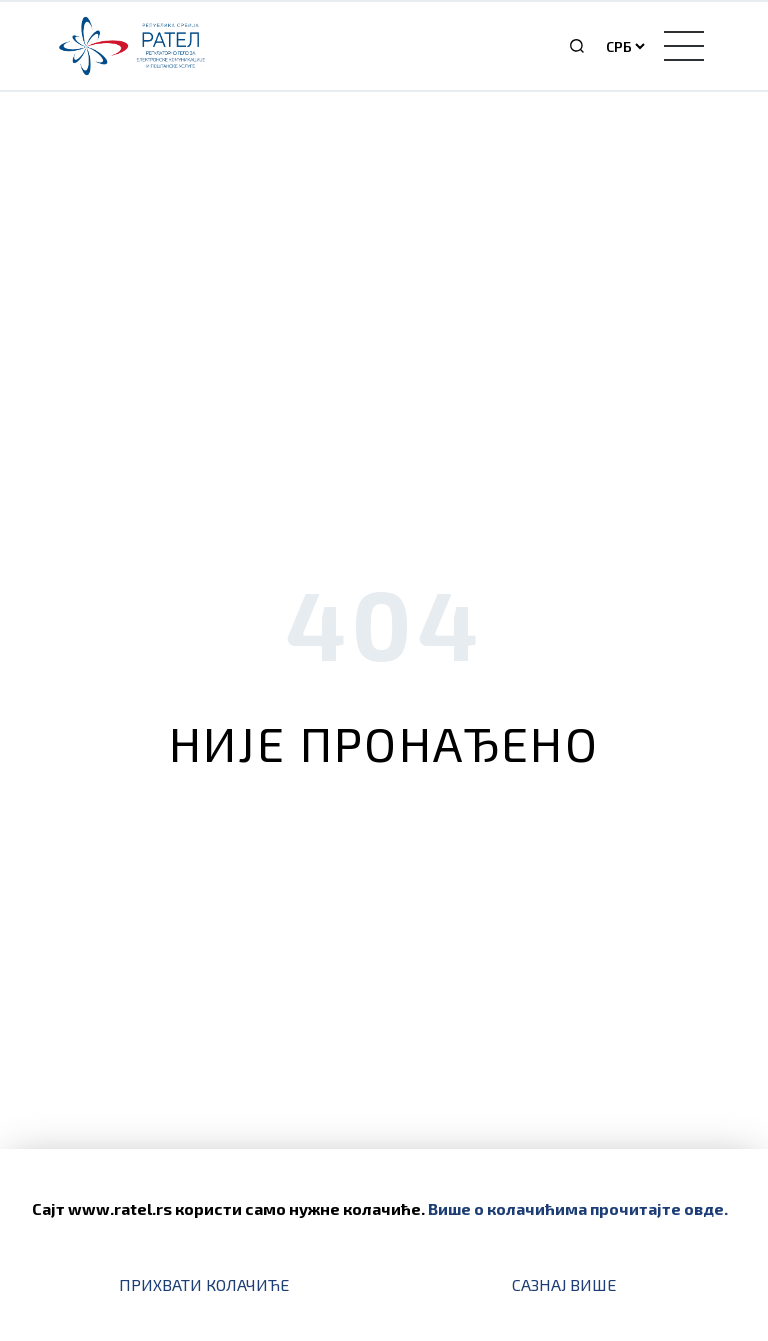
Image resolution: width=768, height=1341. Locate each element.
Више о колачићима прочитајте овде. (578, 1208)
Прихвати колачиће (204, 1284)
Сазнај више (564, 1284)
